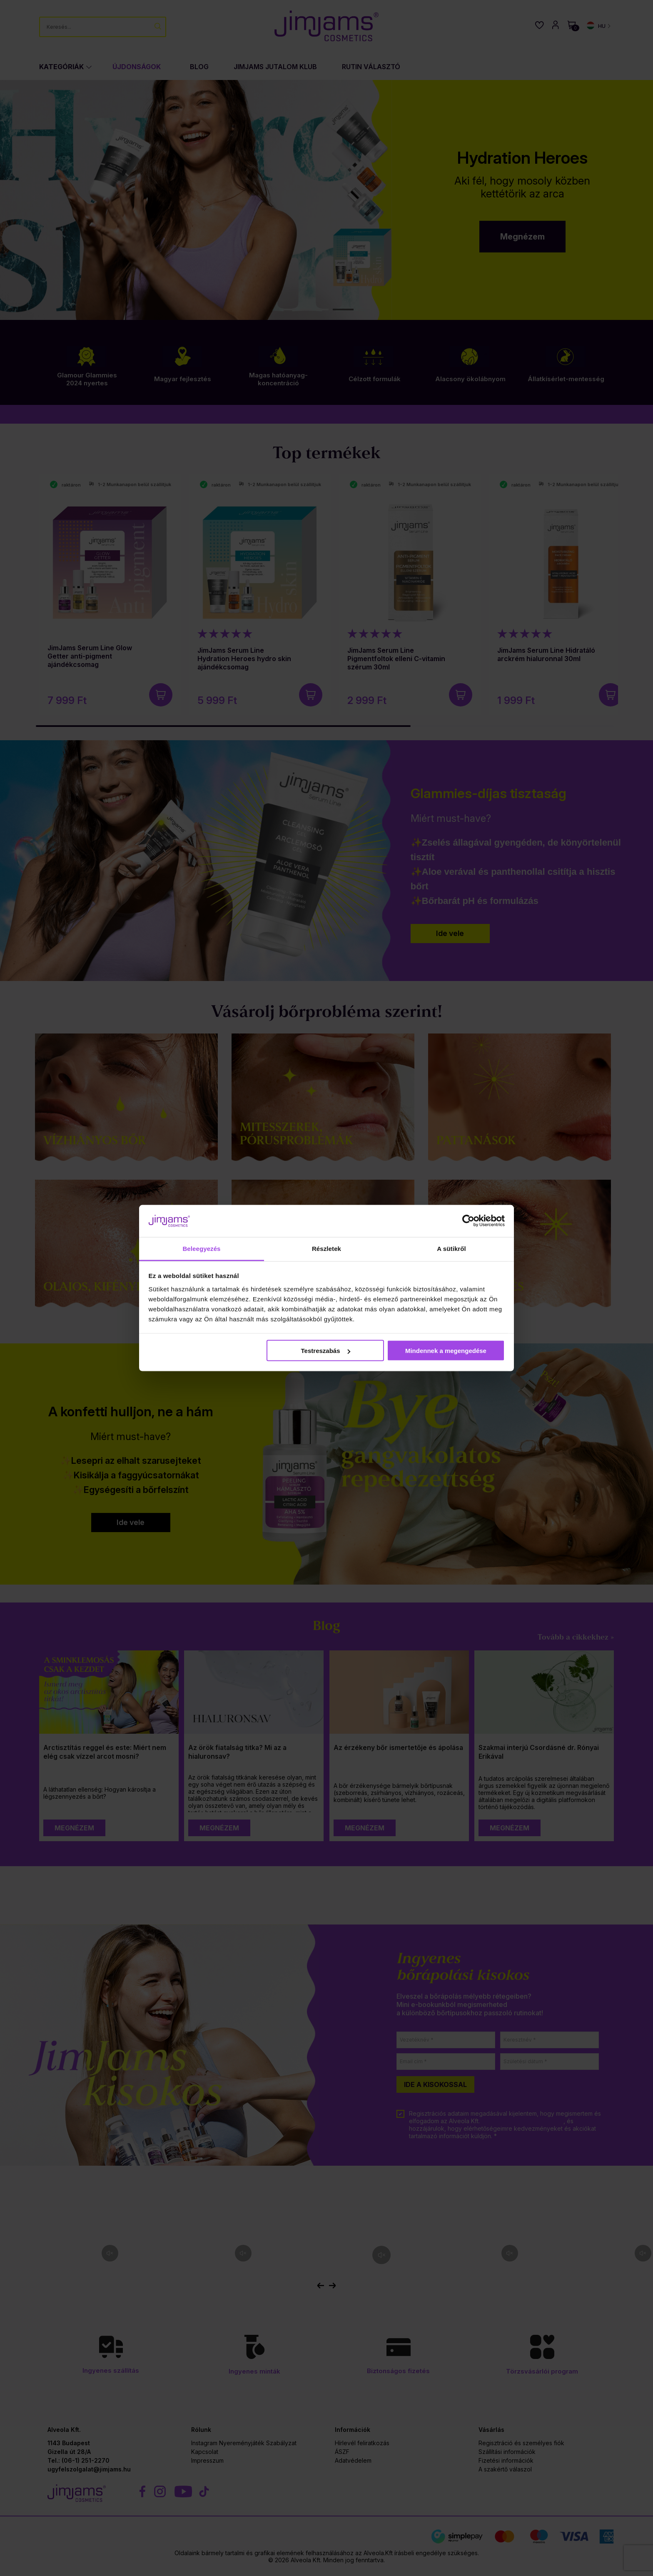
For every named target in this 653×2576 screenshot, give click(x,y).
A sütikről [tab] (451, 1248)
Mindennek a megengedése (445, 1350)
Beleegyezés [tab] (201, 1248)
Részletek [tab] (326, 1248)
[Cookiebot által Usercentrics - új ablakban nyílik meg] (468, 1221)
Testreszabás (325, 1350)
